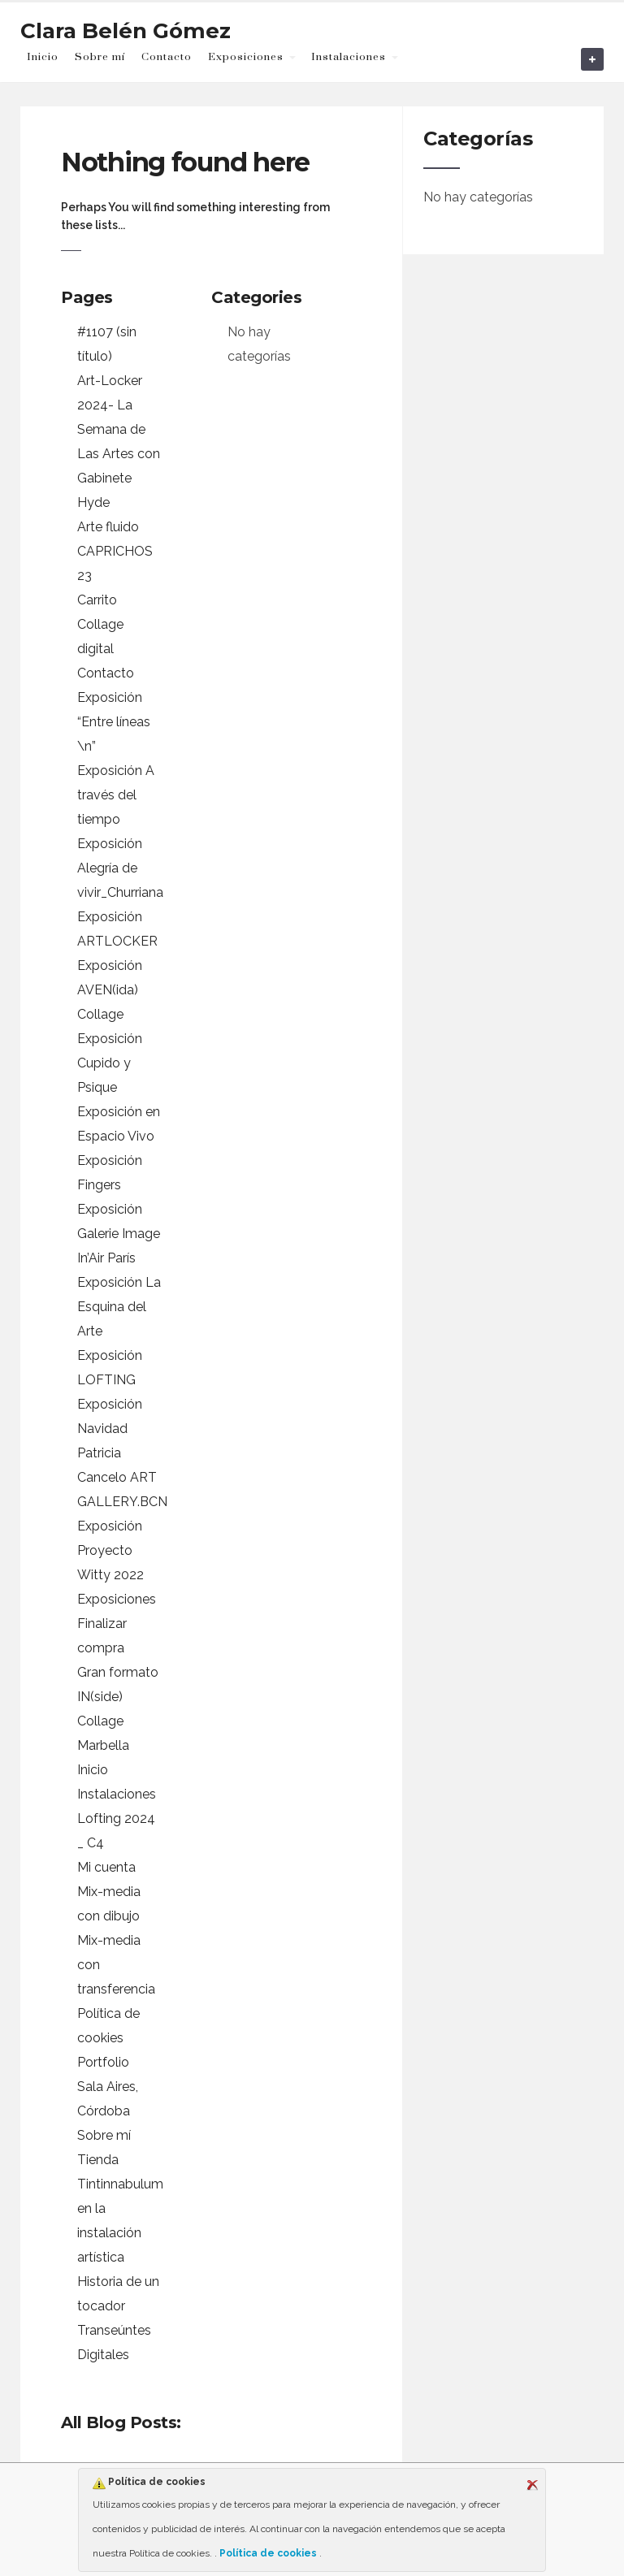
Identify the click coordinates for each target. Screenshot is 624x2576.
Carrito (97, 600)
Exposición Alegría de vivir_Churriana (120, 868)
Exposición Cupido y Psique (109, 1063)
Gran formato (117, 1672)
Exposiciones (246, 56)
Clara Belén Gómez (125, 31)
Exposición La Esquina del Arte (119, 1307)
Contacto (166, 56)
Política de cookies (268, 2553)
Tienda (98, 2159)
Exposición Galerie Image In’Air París (118, 1233)
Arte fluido (108, 527)
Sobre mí (100, 56)
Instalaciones (348, 56)
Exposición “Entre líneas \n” (113, 722)
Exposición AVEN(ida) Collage (109, 990)
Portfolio (103, 2062)
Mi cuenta (106, 1867)
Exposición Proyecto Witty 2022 (110, 1550)
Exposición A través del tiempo (115, 795)
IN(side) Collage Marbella (103, 1721)
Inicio (42, 56)
